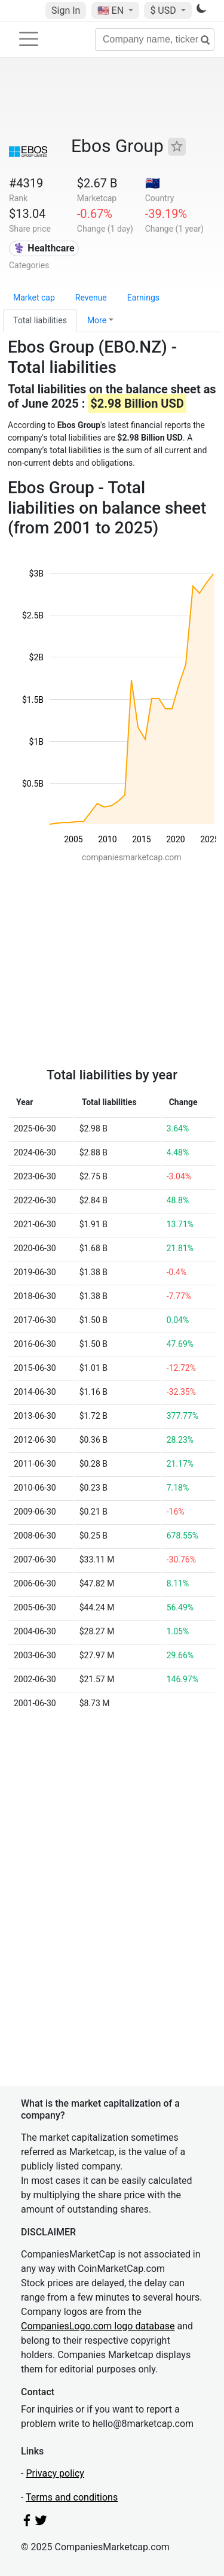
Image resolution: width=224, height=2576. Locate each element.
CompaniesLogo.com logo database (97, 2326)
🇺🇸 (111, 10)
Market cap (34, 297)
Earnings (143, 297)
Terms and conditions (72, 2497)
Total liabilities (40, 320)
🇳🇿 (152, 183)
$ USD (164, 10)
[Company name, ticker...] (154, 39)
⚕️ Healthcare (43, 248)
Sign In (65, 10)
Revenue (91, 297)
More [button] (96, 320)
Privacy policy (55, 2473)
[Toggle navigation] (29, 39)
